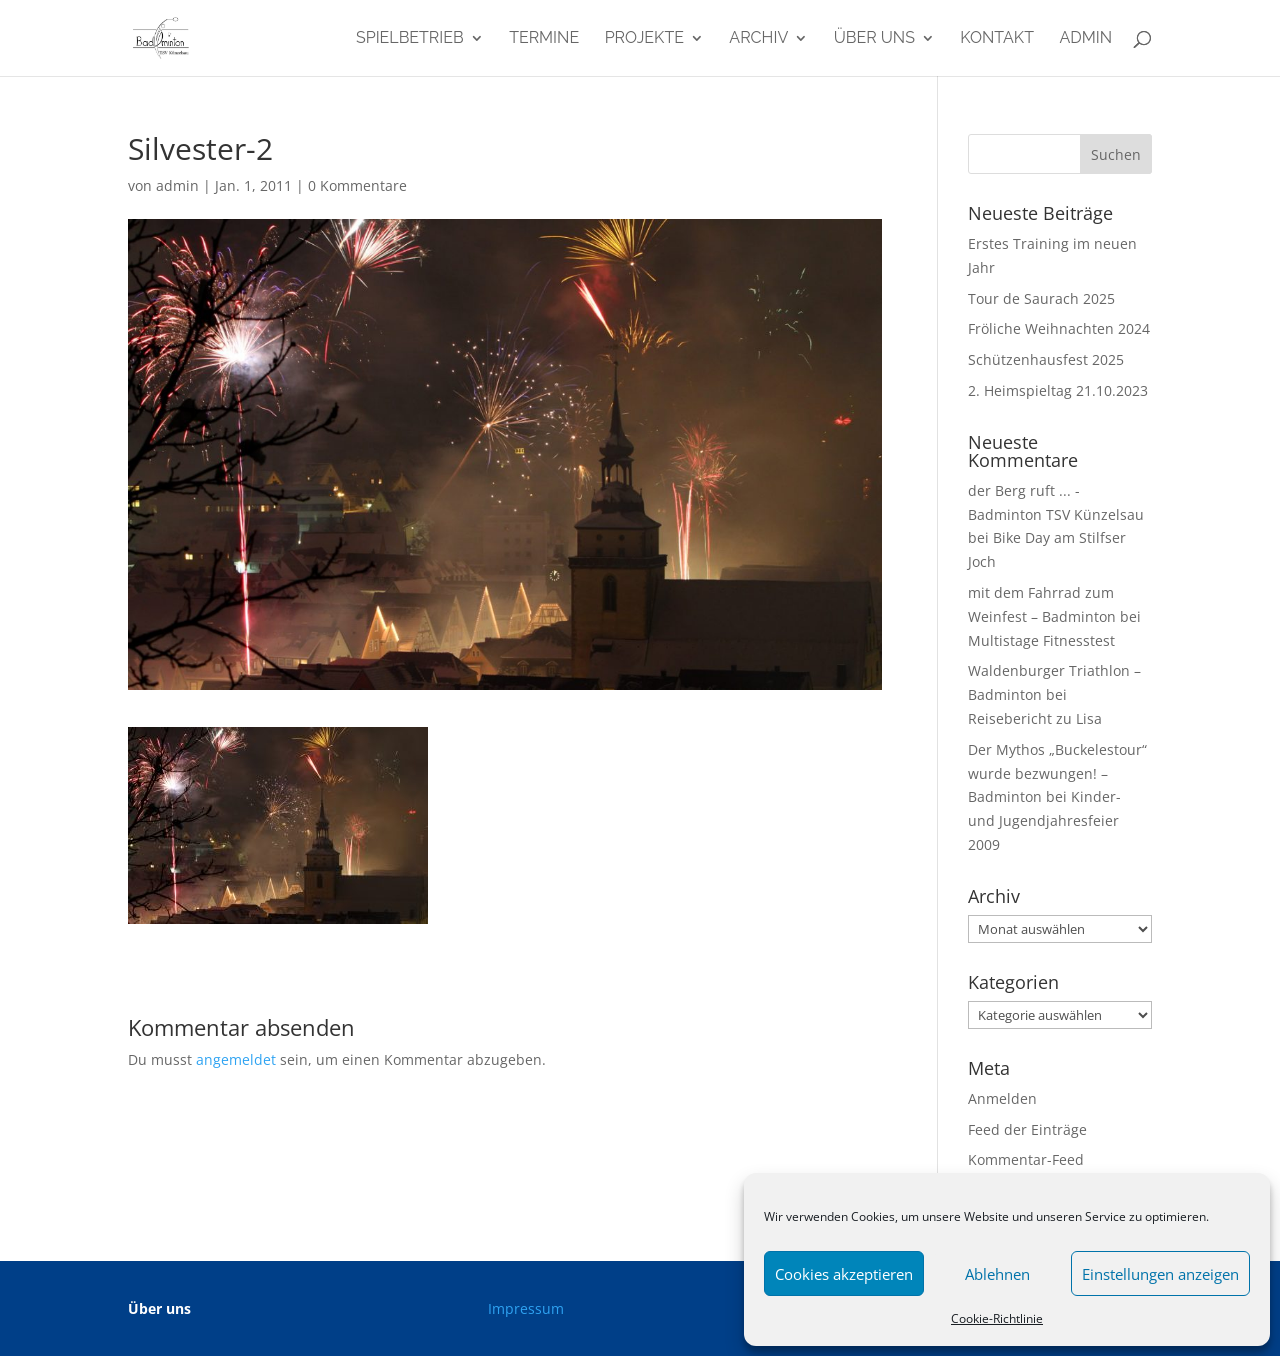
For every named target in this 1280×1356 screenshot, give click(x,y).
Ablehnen (997, 1274)
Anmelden (1002, 1098)
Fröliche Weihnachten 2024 (1059, 328)
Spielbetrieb (410, 39)
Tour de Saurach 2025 (1041, 298)
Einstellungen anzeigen (1160, 1274)
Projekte (644, 39)
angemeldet (236, 1059)
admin (1085, 39)
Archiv (758, 39)
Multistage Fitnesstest (1041, 640)
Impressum (526, 1308)
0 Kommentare (357, 185)
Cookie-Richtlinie (997, 1318)
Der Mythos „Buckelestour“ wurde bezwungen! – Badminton (1057, 773)
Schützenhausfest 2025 (1046, 359)
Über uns (874, 39)
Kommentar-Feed (1026, 1159)
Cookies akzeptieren (844, 1274)
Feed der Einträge (1027, 1129)
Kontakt (997, 39)
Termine (544, 39)
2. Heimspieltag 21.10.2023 (1058, 390)
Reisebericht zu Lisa (1035, 718)
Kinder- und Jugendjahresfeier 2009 (1044, 820)
